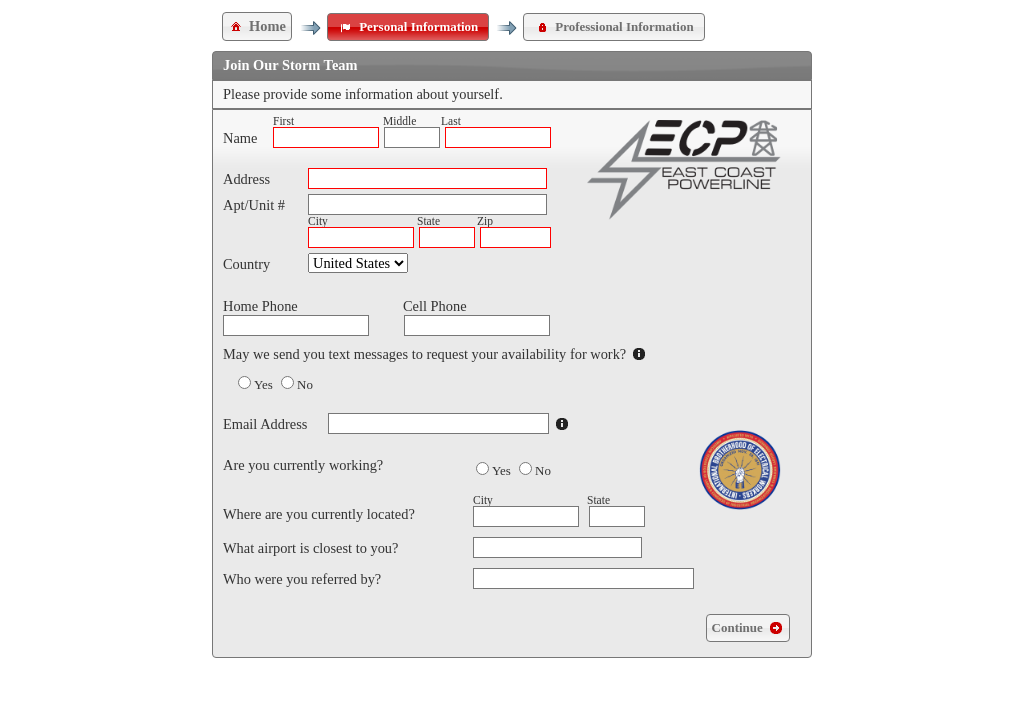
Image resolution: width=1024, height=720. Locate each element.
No (305, 384)
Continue (748, 628)
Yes (263, 384)
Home (257, 26)
